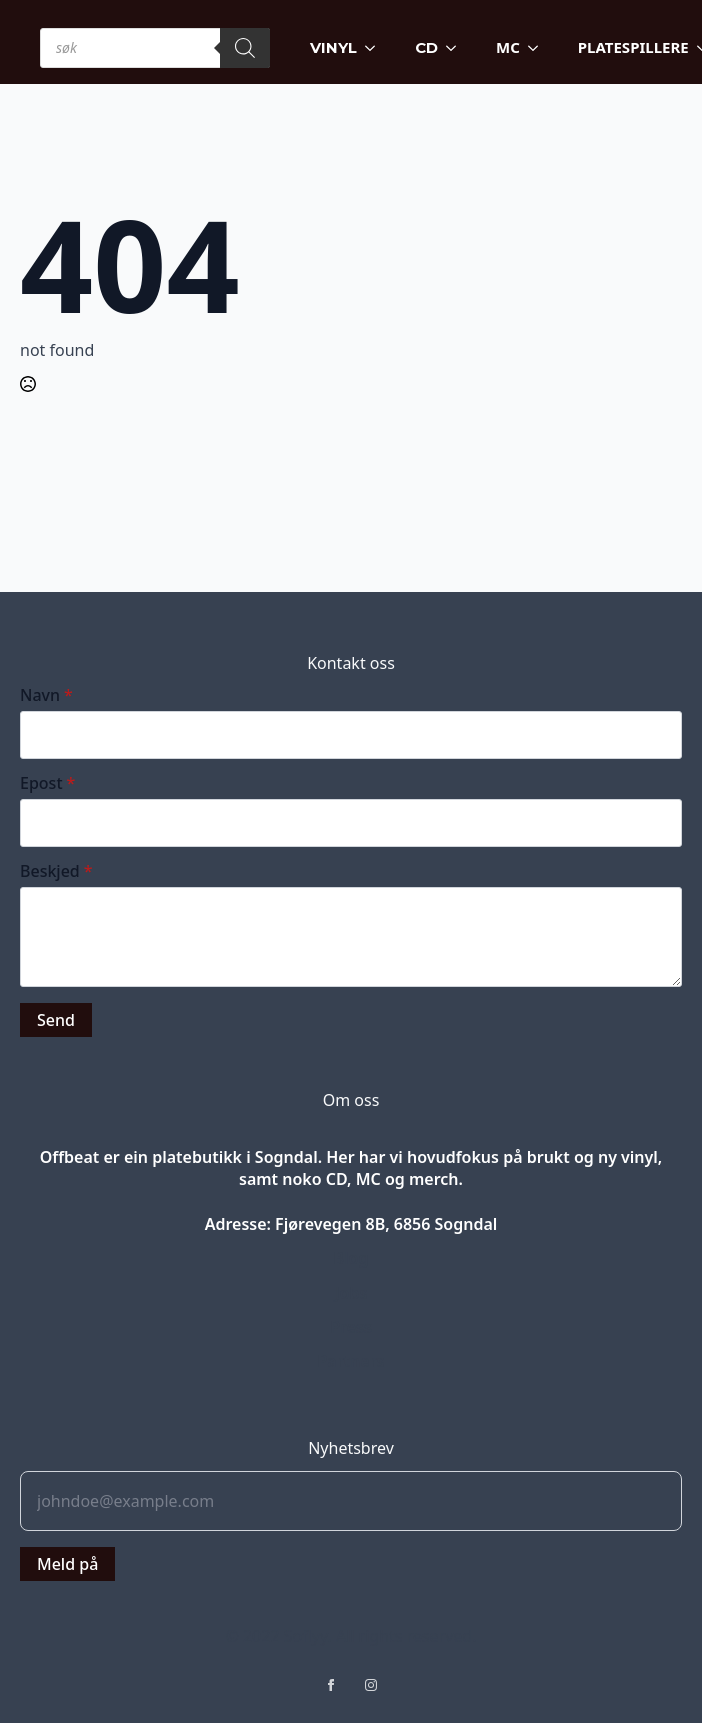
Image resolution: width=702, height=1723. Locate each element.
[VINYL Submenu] (376, 47)
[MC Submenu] (539, 47)
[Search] (245, 48)
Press (351, 1327)
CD (426, 47)
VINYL (333, 47)
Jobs (351, 1293)
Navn (46, 695)
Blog (351, 1258)
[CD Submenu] (457, 47)
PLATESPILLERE (633, 47)
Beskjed (56, 871)
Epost (47, 783)
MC (508, 47)
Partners (350, 1361)
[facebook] (331, 1685)
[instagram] (371, 1685)
